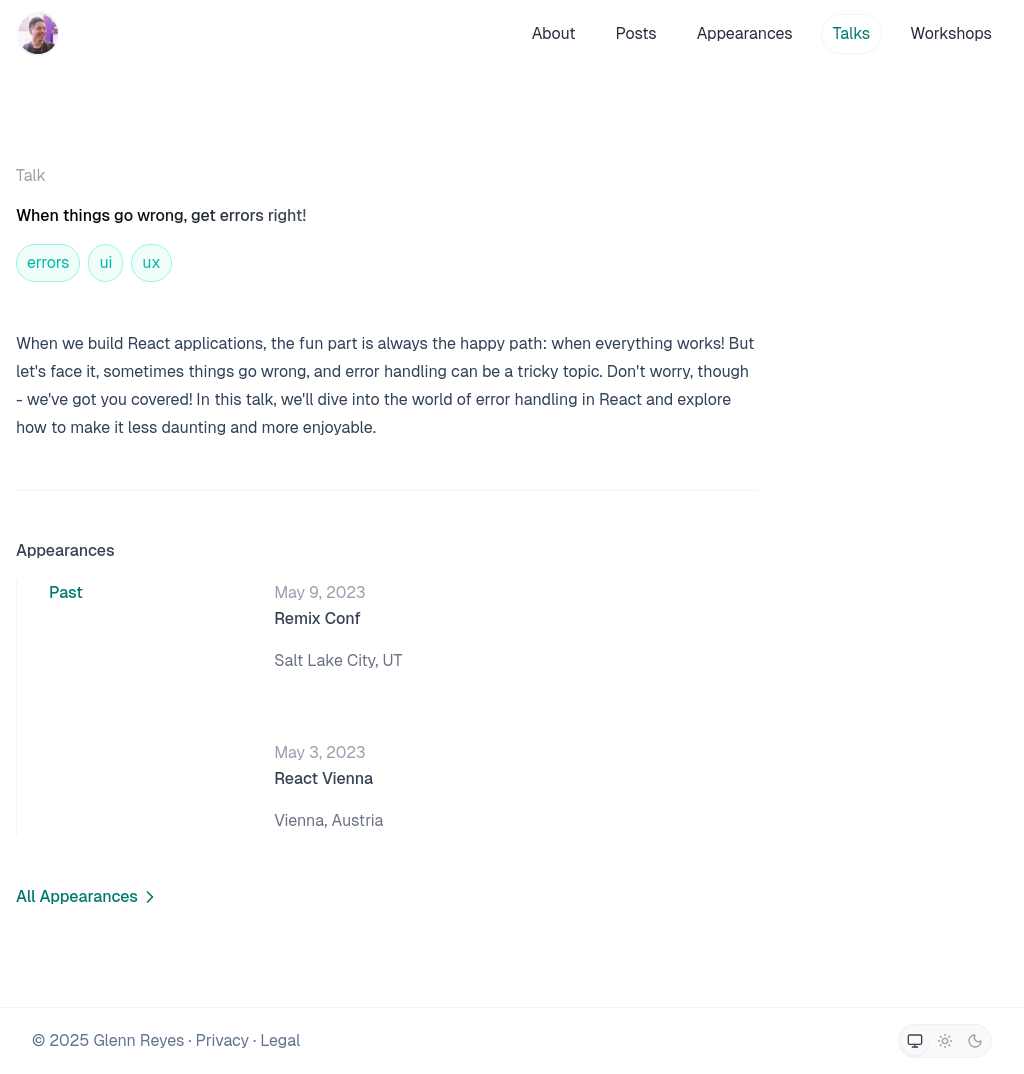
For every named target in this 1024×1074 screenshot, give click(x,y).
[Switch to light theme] (945, 1041)
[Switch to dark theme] (975, 1041)
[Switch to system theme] (915, 1041)
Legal (280, 1040)
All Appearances (88, 896)
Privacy (222, 1040)
